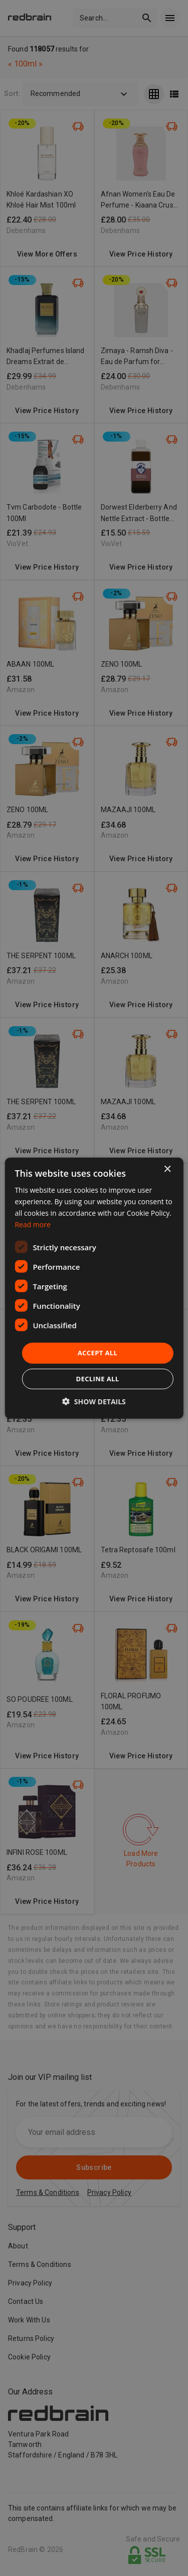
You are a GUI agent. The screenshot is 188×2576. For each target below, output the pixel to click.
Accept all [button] (98, 1352)
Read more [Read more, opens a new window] (32, 1224)
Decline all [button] (97, 1378)
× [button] (167, 1169)
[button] (94, 1401)
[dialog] (94, 1287)
